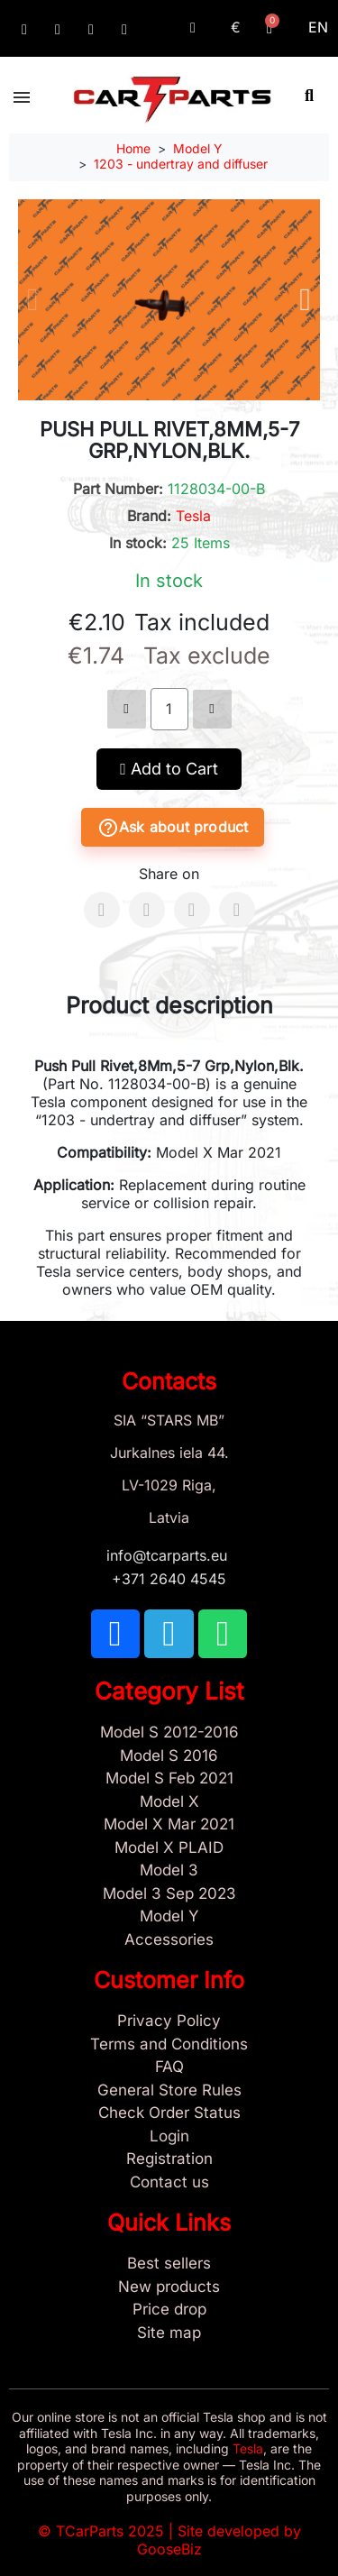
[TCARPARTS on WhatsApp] (91, 29)
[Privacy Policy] (169, 2021)
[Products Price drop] (169, 2310)
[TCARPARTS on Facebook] (24, 29)
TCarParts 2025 (110, 2531)
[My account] (193, 28)
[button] (309, 95)
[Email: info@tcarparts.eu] (124, 29)
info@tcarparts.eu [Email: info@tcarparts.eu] (169, 1555)
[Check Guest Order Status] (169, 2113)
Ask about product (172, 828)
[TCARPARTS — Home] (172, 100)
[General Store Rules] (169, 2091)
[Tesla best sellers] (169, 2264)
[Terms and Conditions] (169, 2045)
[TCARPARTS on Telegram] (57, 29)
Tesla (193, 516)
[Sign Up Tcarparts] (169, 2159)
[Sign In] (169, 2137)
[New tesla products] (169, 2287)
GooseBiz (169, 2549)
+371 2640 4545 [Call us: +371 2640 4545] (169, 1579)
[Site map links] (169, 2333)
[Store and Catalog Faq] (169, 2067)
